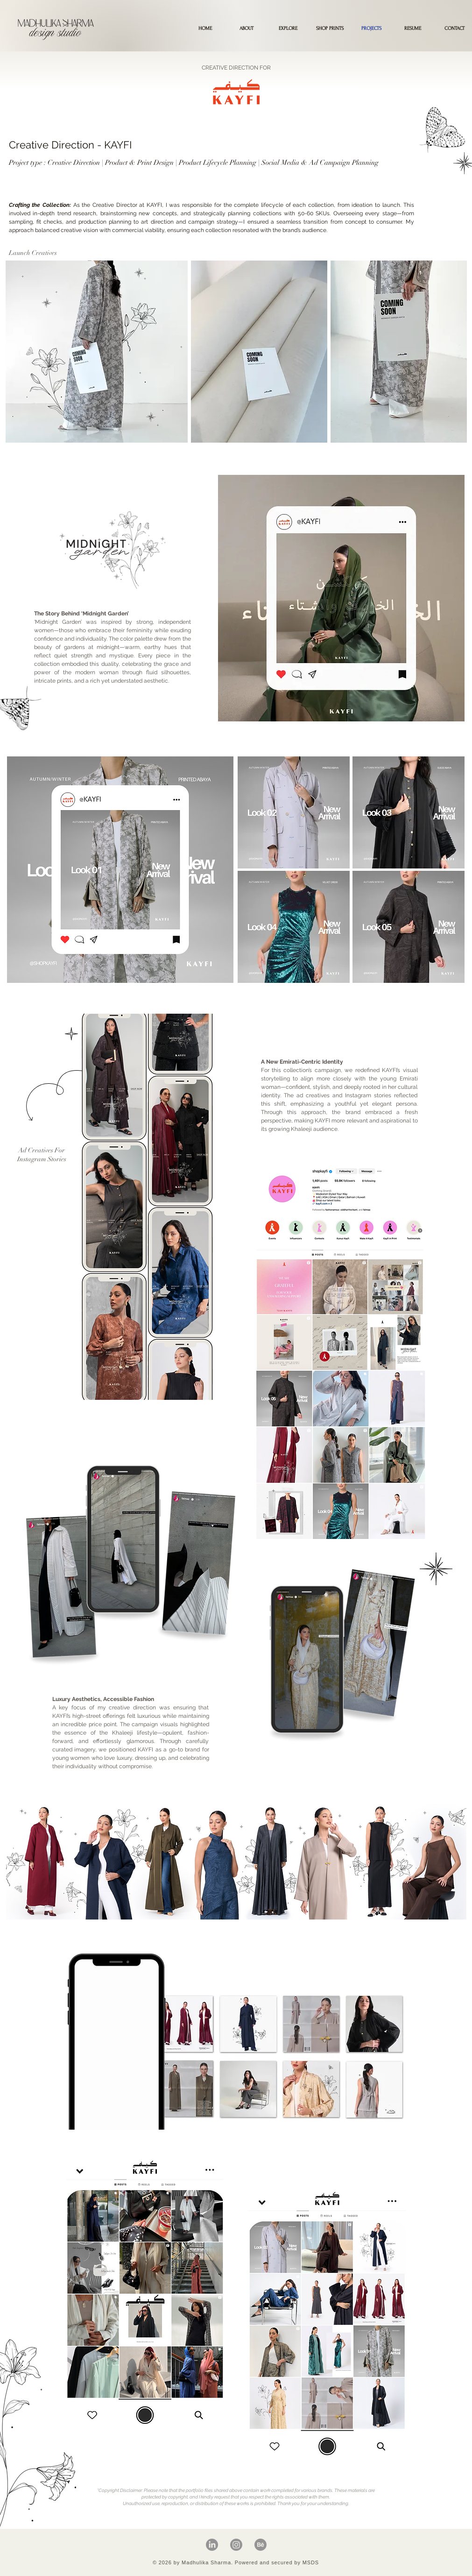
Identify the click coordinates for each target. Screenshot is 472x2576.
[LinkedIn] (212, 2545)
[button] (330, 28)
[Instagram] (236, 2545)
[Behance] (260, 2545)
